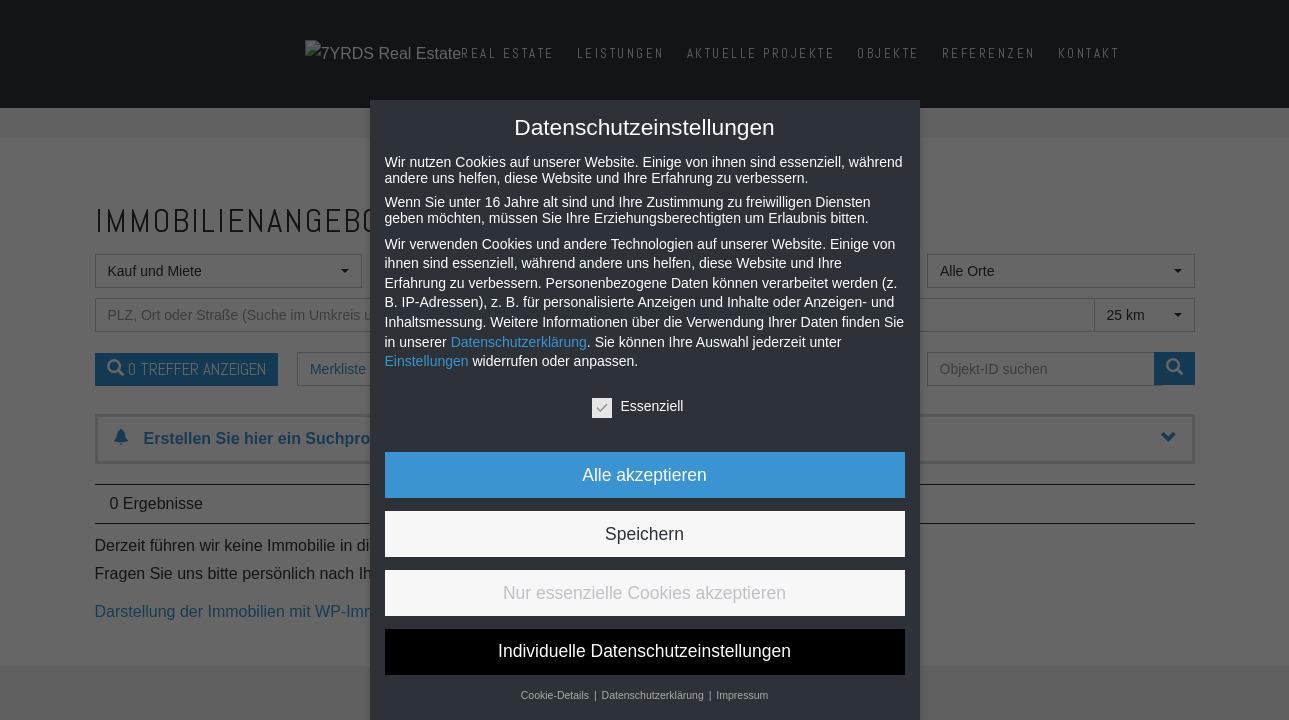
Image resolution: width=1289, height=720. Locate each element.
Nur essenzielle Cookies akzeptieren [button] (644, 593)
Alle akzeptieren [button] (644, 475)
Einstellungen (427, 361)
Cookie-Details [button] (556, 695)
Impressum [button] (742, 695)
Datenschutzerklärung (519, 342)
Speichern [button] (644, 534)
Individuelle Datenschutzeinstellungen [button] (644, 651)
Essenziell (637, 406)
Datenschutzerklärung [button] (654, 695)
